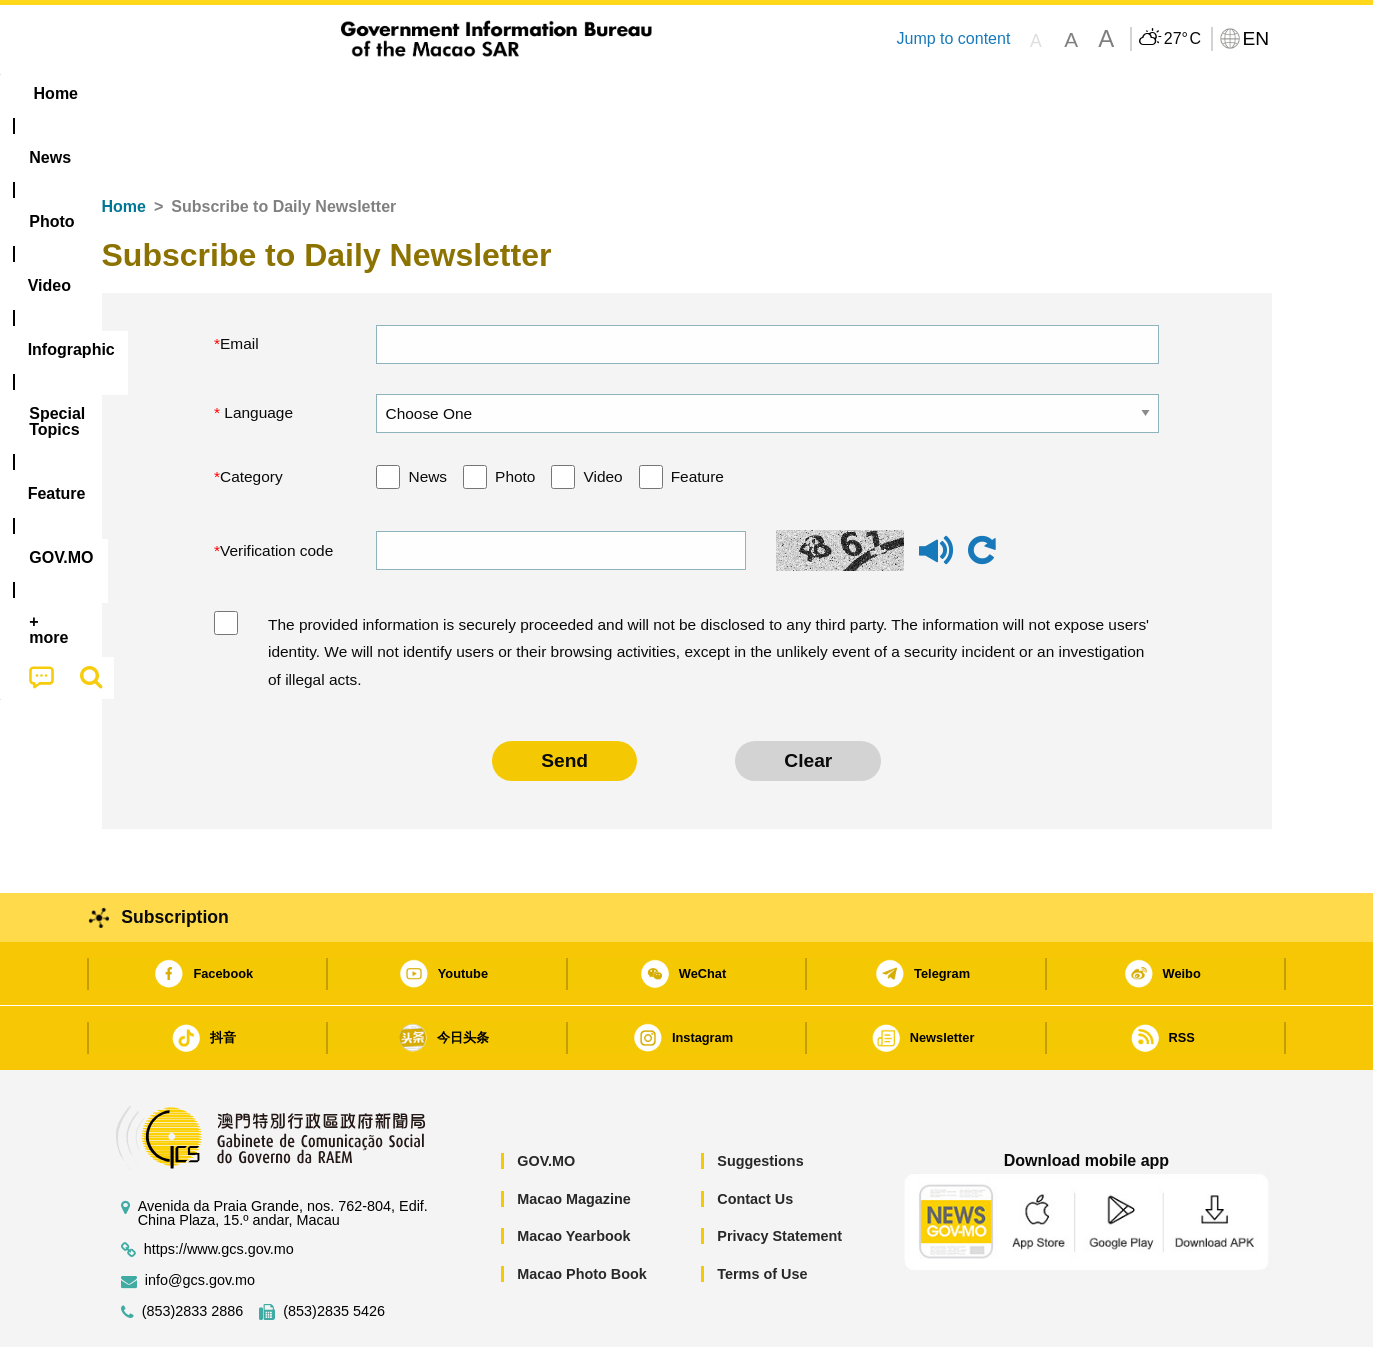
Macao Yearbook (573, 1175)
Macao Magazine (574, 1138)
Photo (515, 415)
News (427, 415)
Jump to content (953, 38)
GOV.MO (546, 1100)
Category (251, 415)
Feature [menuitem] (764, 93)
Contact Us (755, 1138)
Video (602, 415)
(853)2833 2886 (193, 1250)
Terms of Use (762, 1213)
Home (124, 145)
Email (239, 282)
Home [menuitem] (142, 93)
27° (1182, 39)
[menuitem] (228, 94)
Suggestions (760, 1100)
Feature (697, 415)
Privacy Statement (779, 1175)
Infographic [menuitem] (503, 93)
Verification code (276, 489)
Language (256, 351)
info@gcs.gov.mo (200, 1219)
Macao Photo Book (582, 1213)
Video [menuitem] (398, 93)
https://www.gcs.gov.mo (219, 1188)
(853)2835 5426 (334, 1250)
